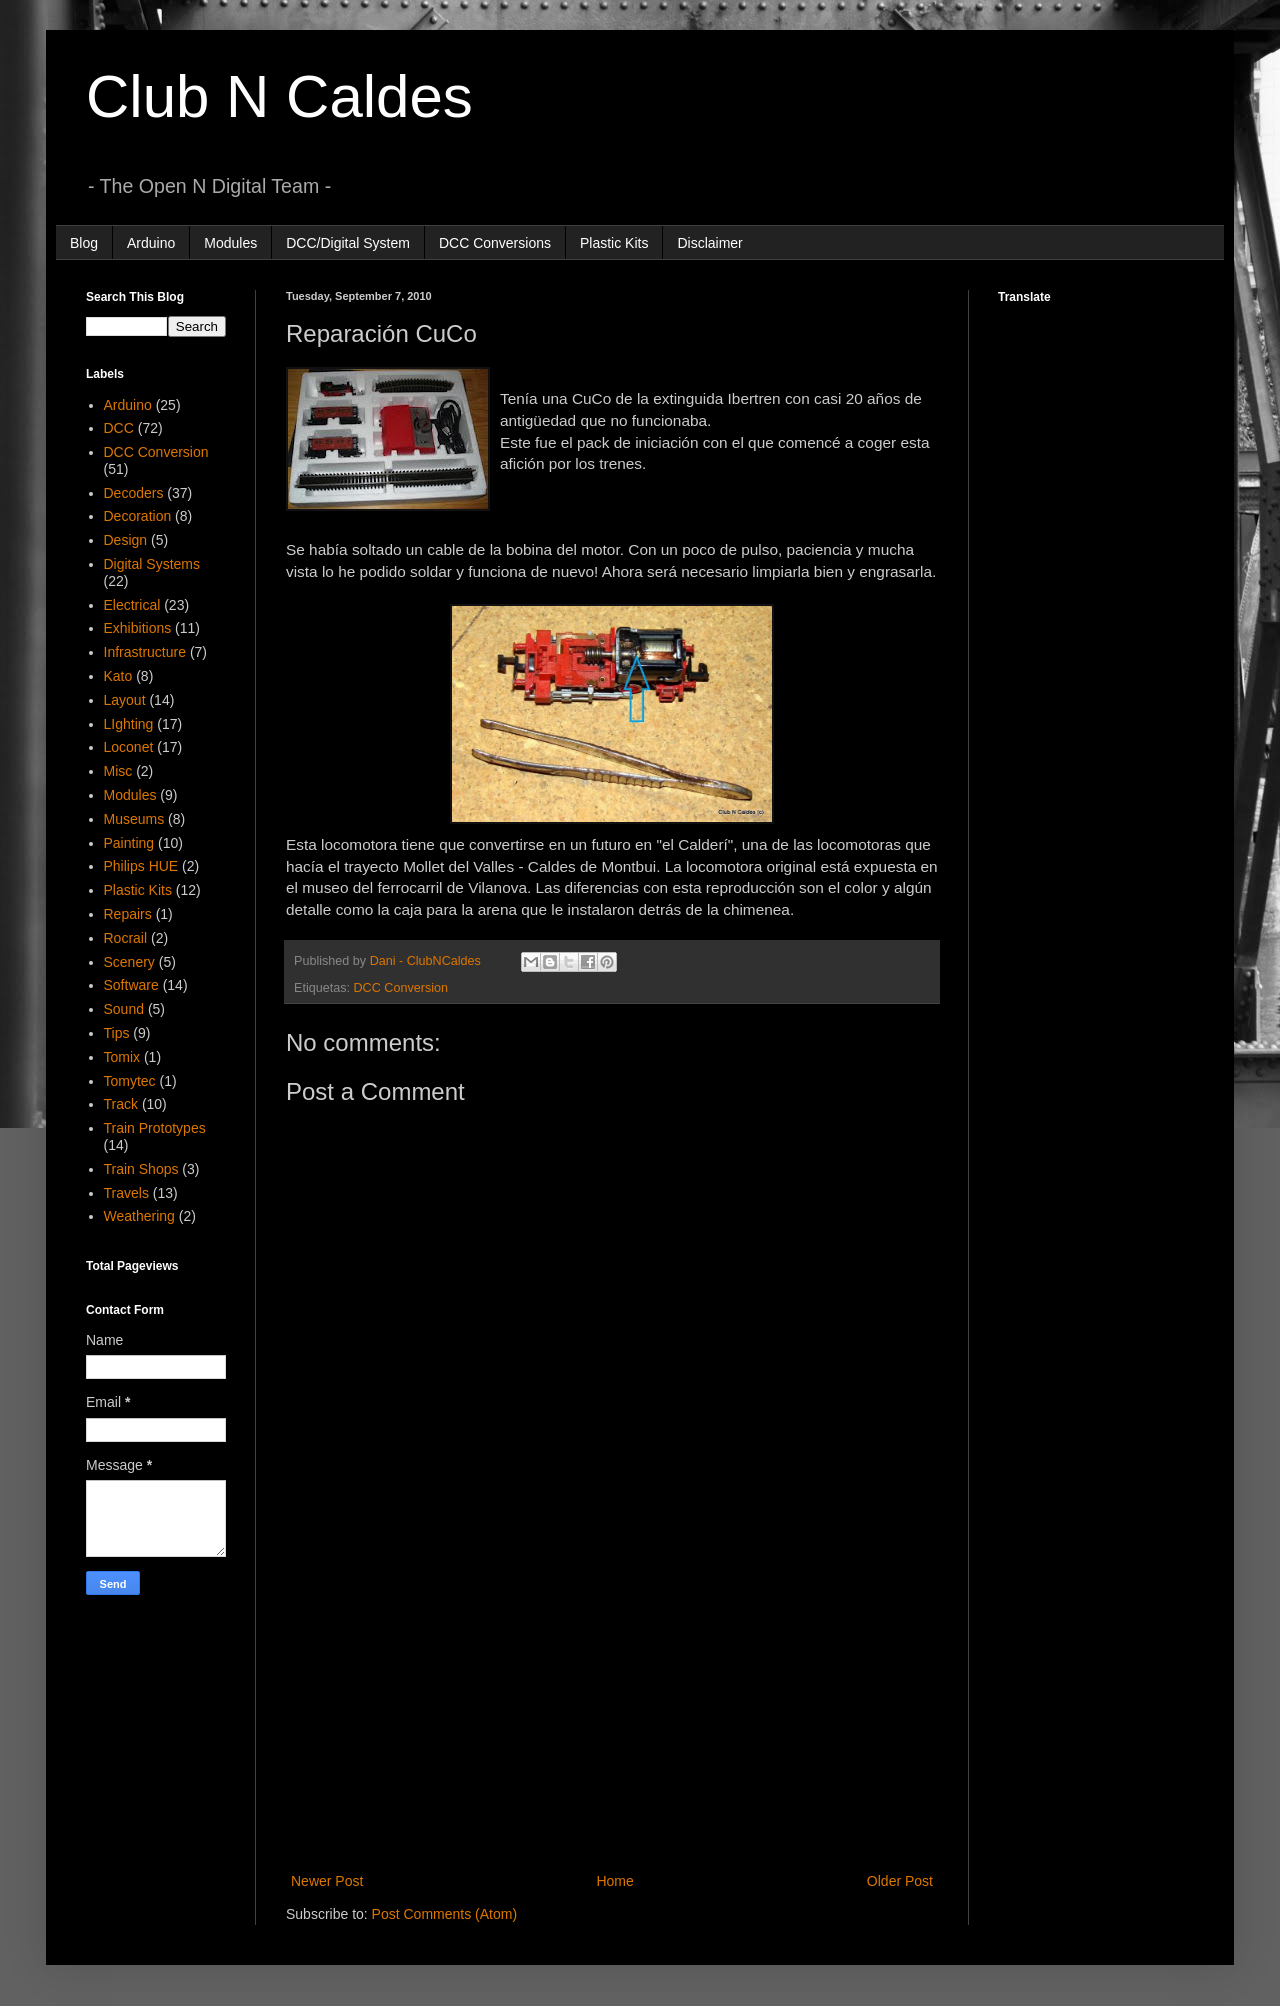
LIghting (129, 724)
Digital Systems (152, 564)
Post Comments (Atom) (444, 1914)
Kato (118, 676)
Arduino (151, 243)
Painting (129, 843)
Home (614, 1881)
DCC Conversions (495, 243)
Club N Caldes (279, 96)
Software (131, 985)
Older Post (900, 1881)
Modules (230, 243)
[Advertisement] (612, 1704)
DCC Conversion (401, 988)
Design (126, 540)
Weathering (139, 1216)
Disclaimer (709, 243)
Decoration (138, 516)
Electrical (132, 605)
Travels (126, 1193)
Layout (125, 700)
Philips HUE (141, 866)
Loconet (129, 747)
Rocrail (126, 938)
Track (121, 1104)
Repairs (128, 914)
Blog (84, 243)
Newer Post (327, 1881)
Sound (124, 1009)
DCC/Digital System (348, 243)
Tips (117, 1033)
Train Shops (141, 1169)
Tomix (122, 1057)
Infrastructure (145, 652)
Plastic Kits (614, 243)
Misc (118, 771)
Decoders (134, 493)
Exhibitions (138, 628)
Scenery (129, 962)
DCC (119, 428)
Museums (134, 819)
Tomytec (130, 1081)
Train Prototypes (155, 1128)
